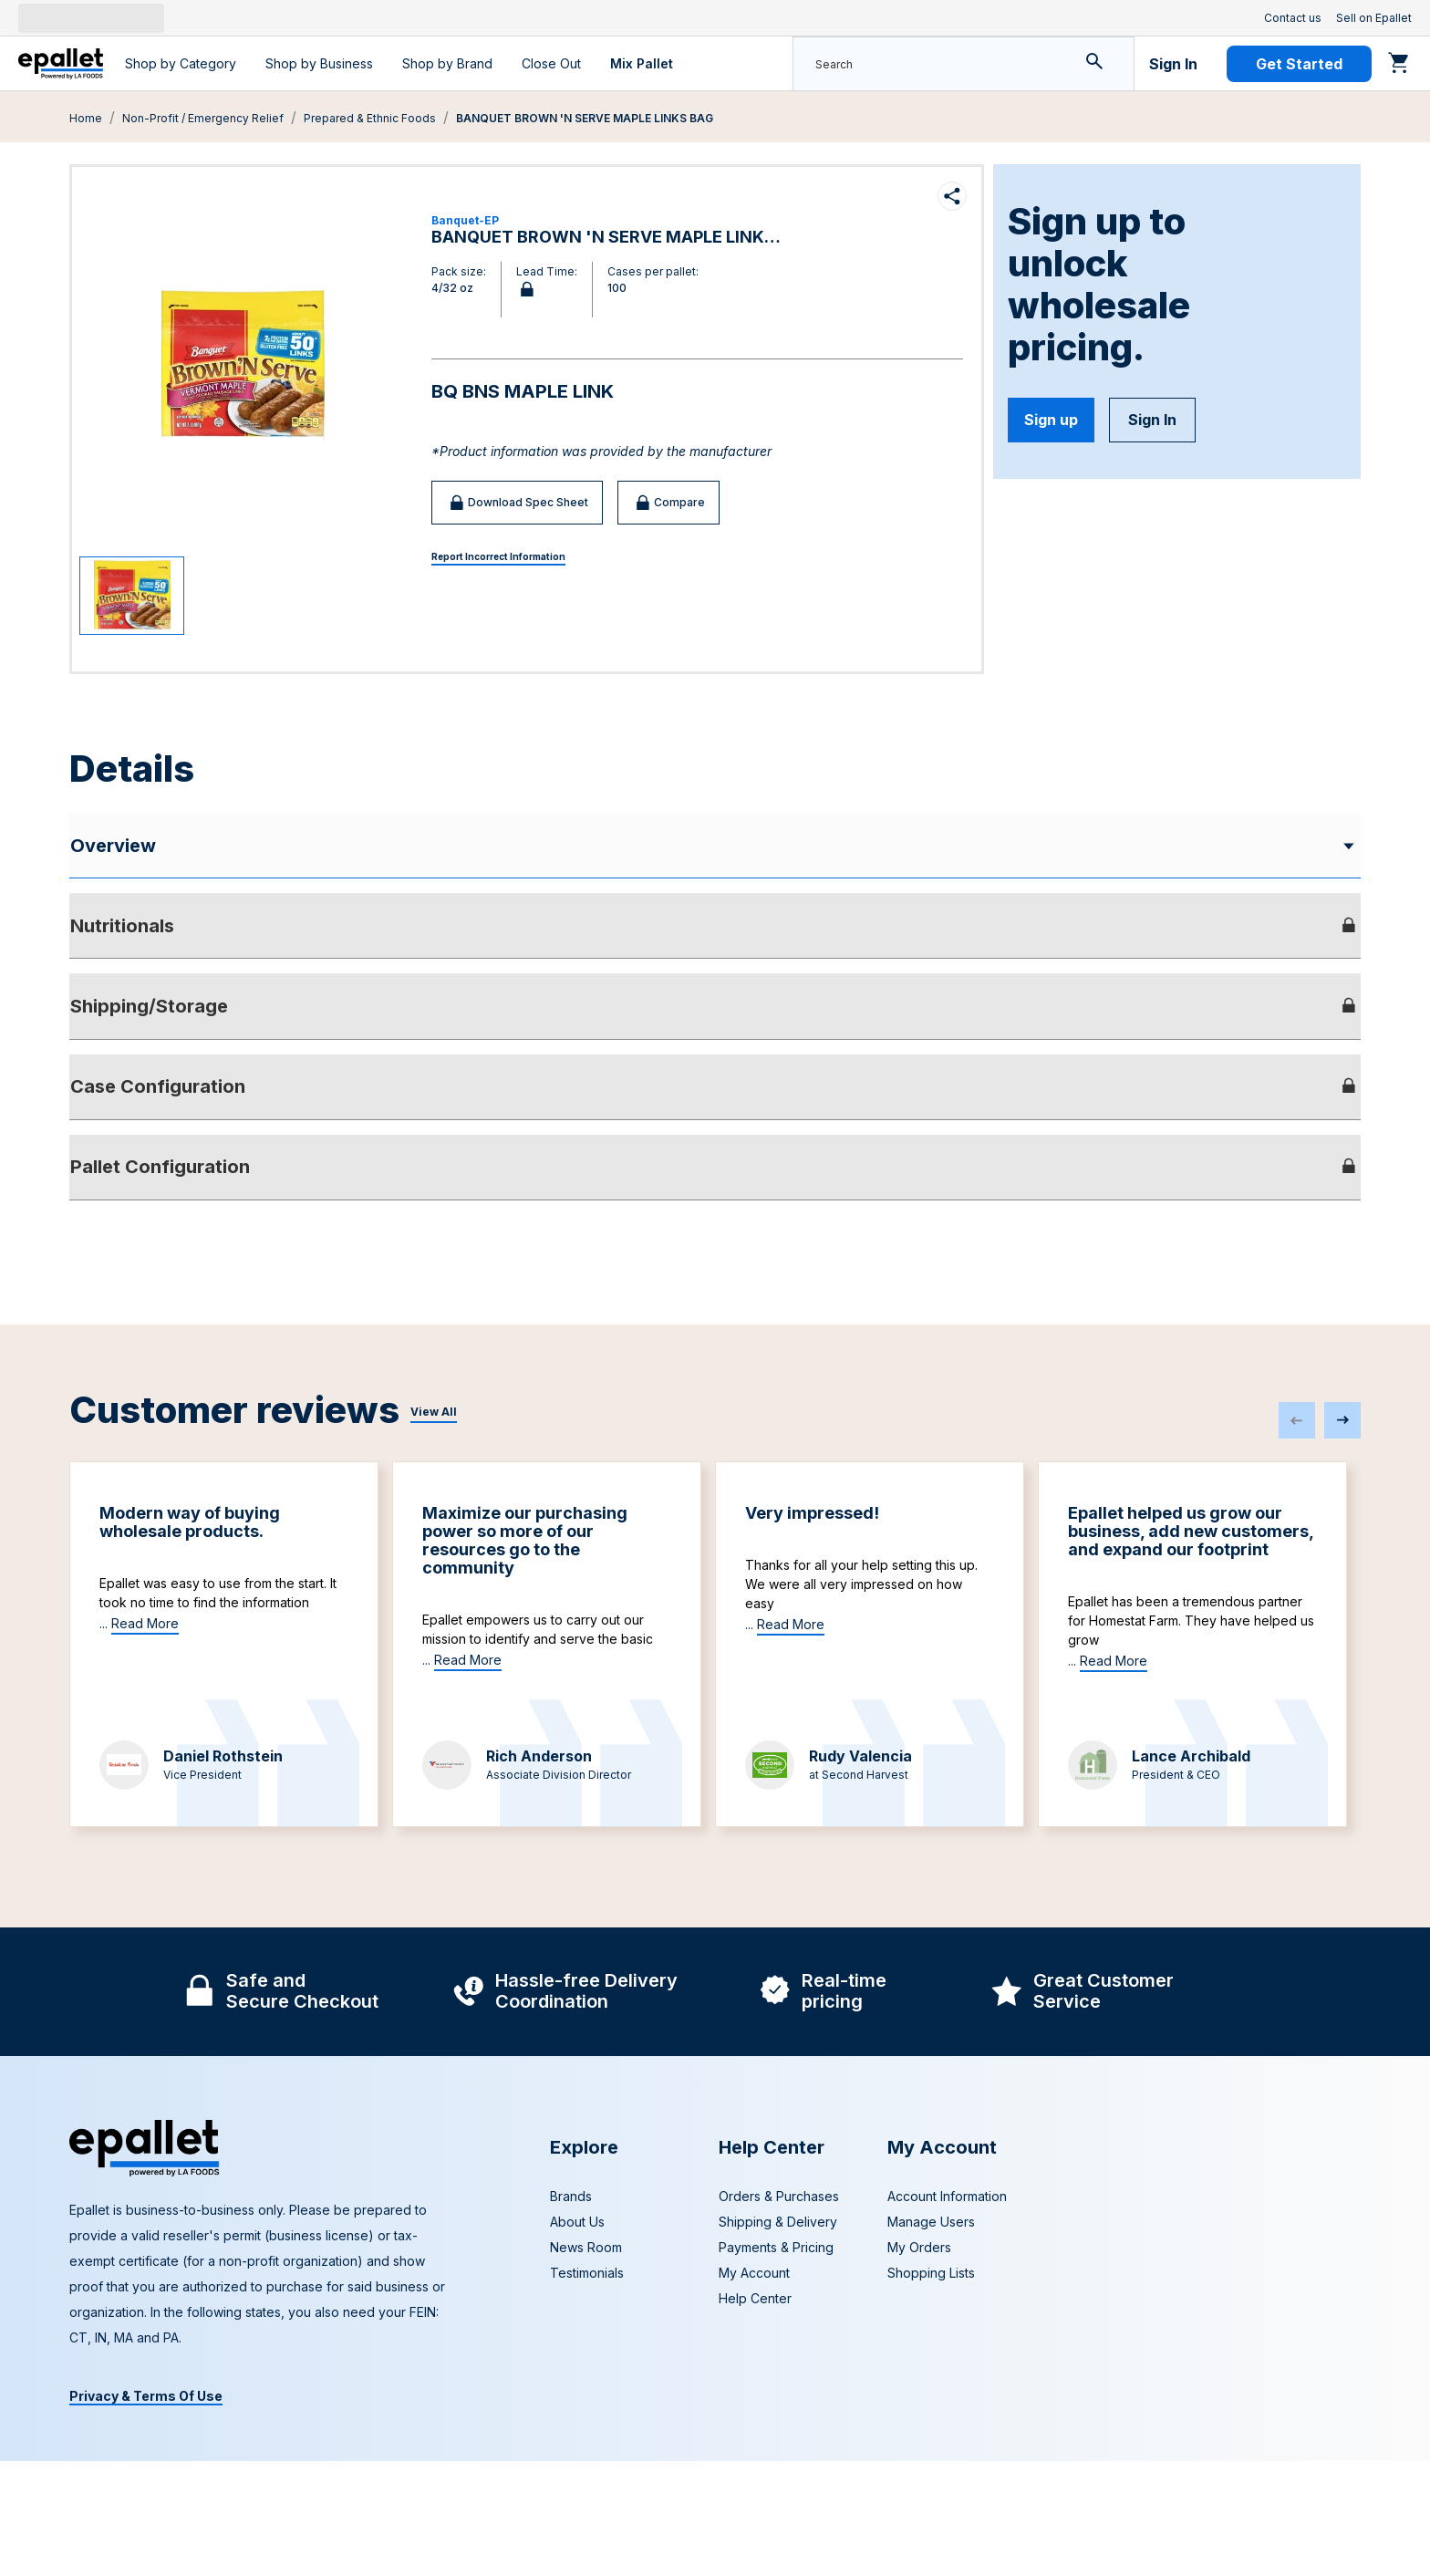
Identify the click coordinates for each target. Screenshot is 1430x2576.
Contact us (1292, 18)
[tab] (715, 967)
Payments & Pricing (776, 2362)
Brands (571, 2311)
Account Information (947, 2311)
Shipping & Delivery (778, 2336)
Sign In (1173, 64)
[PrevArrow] (1287, 1521)
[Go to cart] (1399, 62)
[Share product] (947, 202)
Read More (145, 1738)
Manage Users (931, 2336)
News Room (586, 2362)
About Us (577, 2336)
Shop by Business (319, 63)
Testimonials (587, 2387)
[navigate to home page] (60, 63)
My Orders (919, 2362)
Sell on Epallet (1374, 18)
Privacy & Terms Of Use (146, 2511)
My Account (754, 2387)
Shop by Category (180, 63)
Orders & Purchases (779, 2311)
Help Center (755, 2413)
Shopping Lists (931, 2387)
